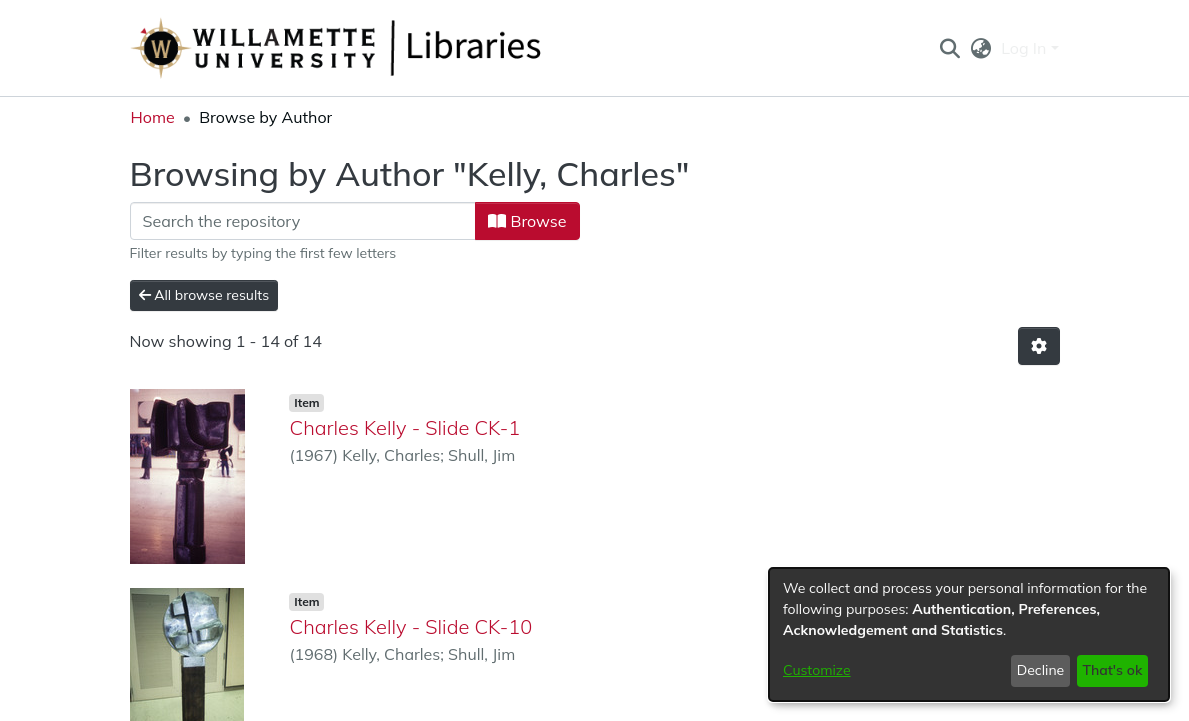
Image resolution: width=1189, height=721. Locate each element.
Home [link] (153, 117)
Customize (817, 670)
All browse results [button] (204, 295)
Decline (1041, 670)
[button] (950, 48)
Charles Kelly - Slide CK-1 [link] (404, 427)
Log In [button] (1025, 48)
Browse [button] (527, 221)
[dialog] (969, 634)
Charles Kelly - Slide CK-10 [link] (410, 626)
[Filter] (303, 221)
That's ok (1112, 670)
